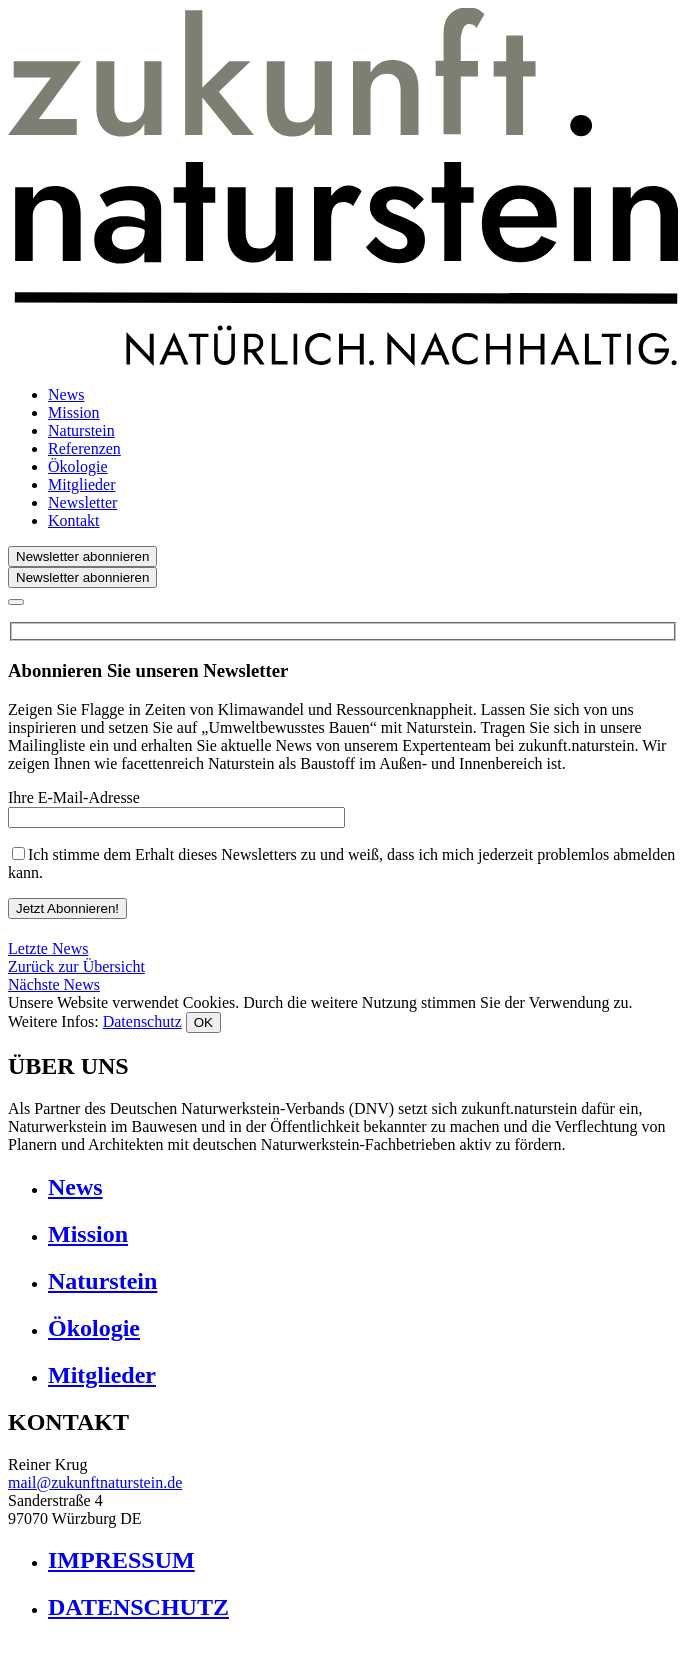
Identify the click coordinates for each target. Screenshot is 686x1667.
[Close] (16, 602)
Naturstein (81, 430)
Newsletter (82, 502)
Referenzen (84, 448)
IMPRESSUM (121, 1560)
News (66, 394)
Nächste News (54, 984)
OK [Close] (203, 1022)
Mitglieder (82, 484)
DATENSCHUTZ (138, 1607)
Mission (74, 412)
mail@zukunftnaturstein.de (95, 1482)
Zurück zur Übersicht (76, 966)
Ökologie (78, 466)
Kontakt (74, 520)
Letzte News (48, 948)
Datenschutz (142, 1021)
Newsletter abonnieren (82, 556)
